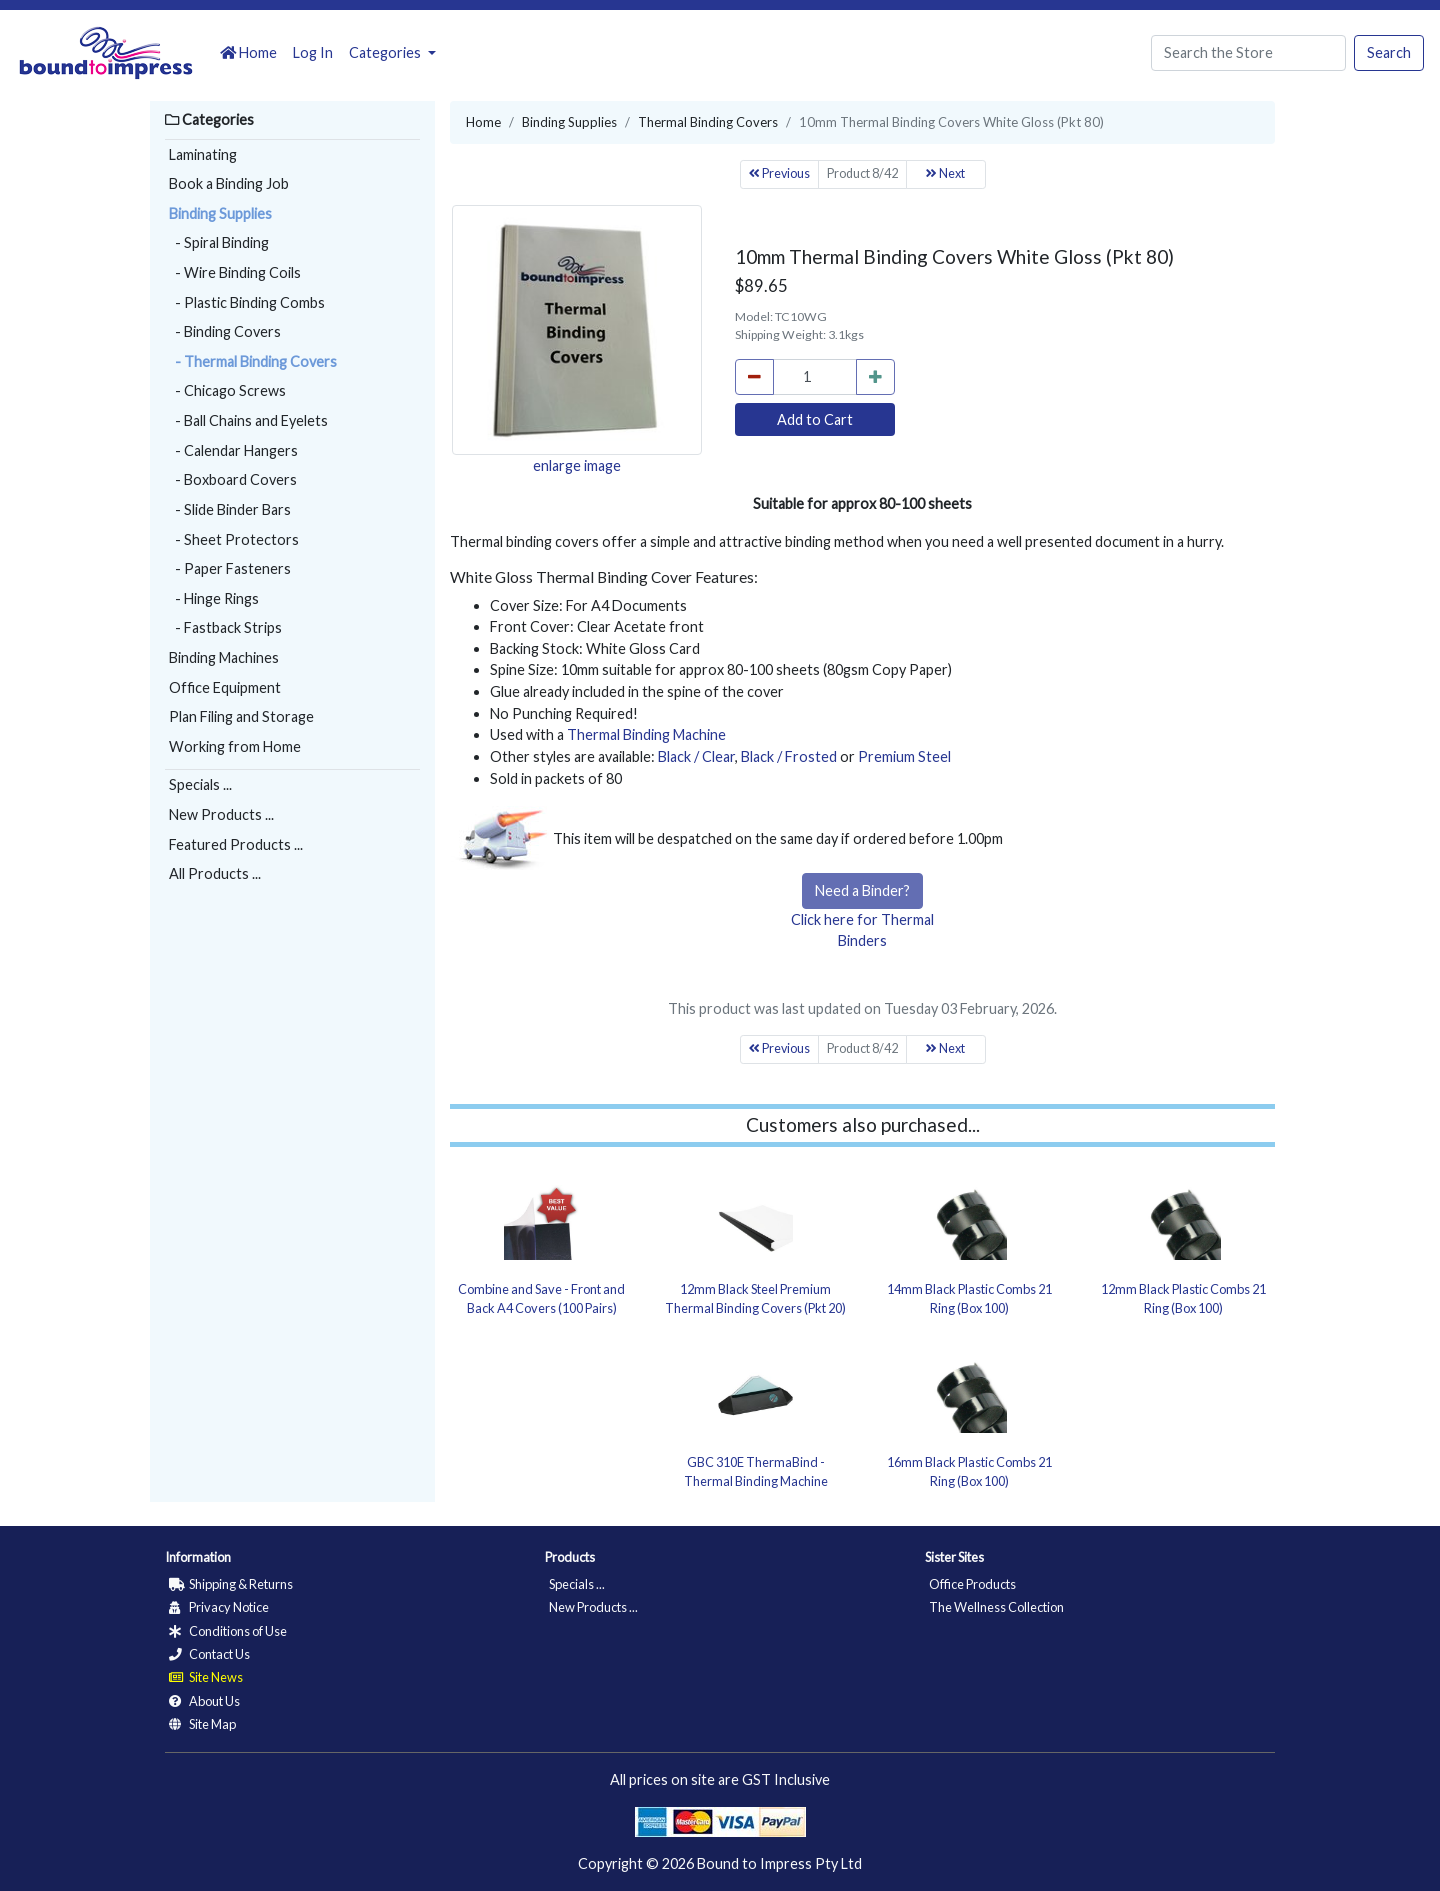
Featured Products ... (236, 844)
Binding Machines (224, 657)
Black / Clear (696, 756)
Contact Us (209, 1654)
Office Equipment (225, 687)
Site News (206, 1677)
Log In (313, 52)
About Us (204, 1701)
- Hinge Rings (214, 598)
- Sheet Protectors (234, 539)
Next (945, 173)
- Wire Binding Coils (235, 272)
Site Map (202, 1724)
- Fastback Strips (225, 627)
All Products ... (215, 873)
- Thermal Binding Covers (253, 361)
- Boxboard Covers (233, 479)
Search (1389, 52)
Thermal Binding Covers (708, 122)
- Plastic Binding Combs (247, 302)
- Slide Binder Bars (230, 509)
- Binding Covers (225, 331)
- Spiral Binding (219, 242)
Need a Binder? (862, 890)
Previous (779, 173)
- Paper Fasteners (230, 568)
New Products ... (221, 814)
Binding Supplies (220, 213)
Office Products (972, 1584)
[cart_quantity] (815, 377)
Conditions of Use (228, 1631)
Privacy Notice (219, 1607)
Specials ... (200, 784)
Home (248, 52)
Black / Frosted (789, 756)
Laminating (203, 154)
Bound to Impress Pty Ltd (779, 1863)
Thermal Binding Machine (646, 734)
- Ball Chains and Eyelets (248, 420)
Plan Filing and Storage (241, 716)
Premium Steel (904, 756)
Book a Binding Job (229, 183)
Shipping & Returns (231, 1584)
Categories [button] (386, 52)
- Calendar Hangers (233, 450)
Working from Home (235, 746)
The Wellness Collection (996, 1607)
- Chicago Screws (227, 390)
